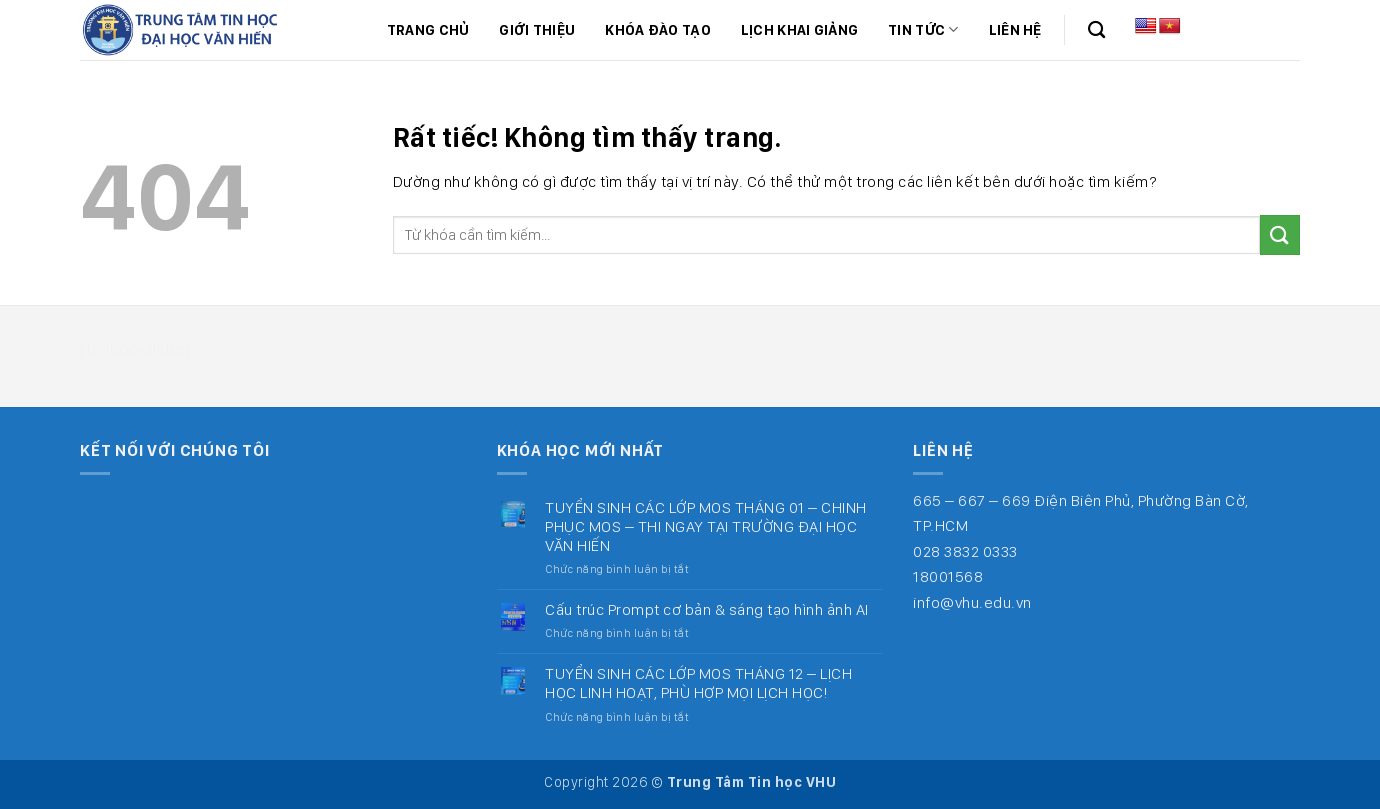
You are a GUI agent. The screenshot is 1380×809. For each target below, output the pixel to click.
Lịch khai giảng (799, 29)
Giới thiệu (537, 29)
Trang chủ (428, 29)
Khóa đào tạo (657, 29)
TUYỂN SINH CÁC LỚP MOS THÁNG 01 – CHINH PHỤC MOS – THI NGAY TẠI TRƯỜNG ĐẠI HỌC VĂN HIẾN (706, 526)
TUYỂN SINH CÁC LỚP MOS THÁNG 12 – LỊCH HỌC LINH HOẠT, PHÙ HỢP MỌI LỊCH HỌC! (698, 683)
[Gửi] (1280, 234)
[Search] (1096, 30)
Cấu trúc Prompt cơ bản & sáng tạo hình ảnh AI (707, 609)
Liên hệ (1015, 29)
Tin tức (923, 29)
